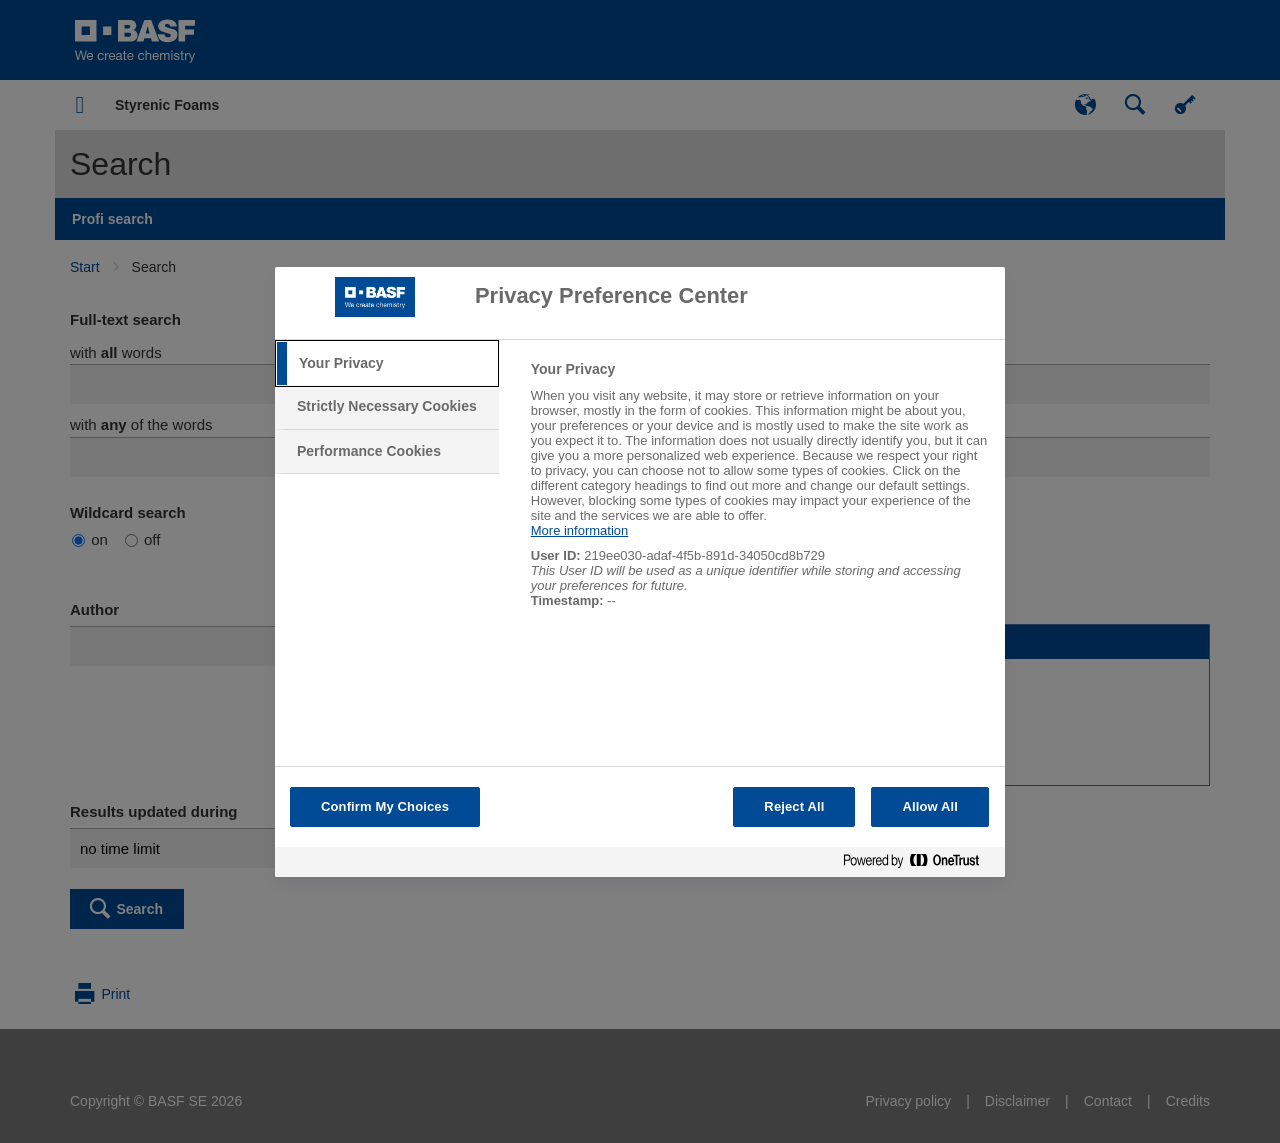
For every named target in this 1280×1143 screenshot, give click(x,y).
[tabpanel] (759, 495)
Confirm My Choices (385, 806)
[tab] (387, 364)
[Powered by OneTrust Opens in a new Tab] (919, 864)
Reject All (794, 806)
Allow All (930, 806)
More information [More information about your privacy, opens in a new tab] (580, 530)
